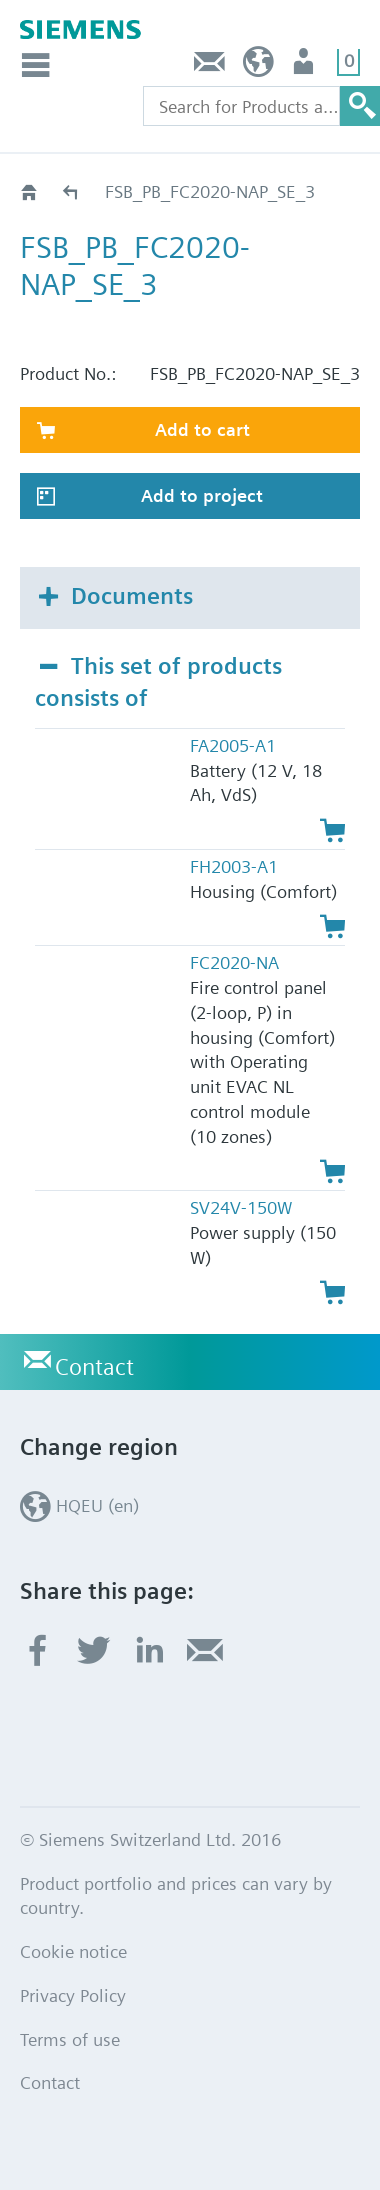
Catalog (71, 191)
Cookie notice (73, 1951)
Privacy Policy (73, 1995)
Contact (210, 66)
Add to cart (202, 429)
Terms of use (70, 2039)
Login (305, 66)
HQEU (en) (258, 66)
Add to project (202, 495)
